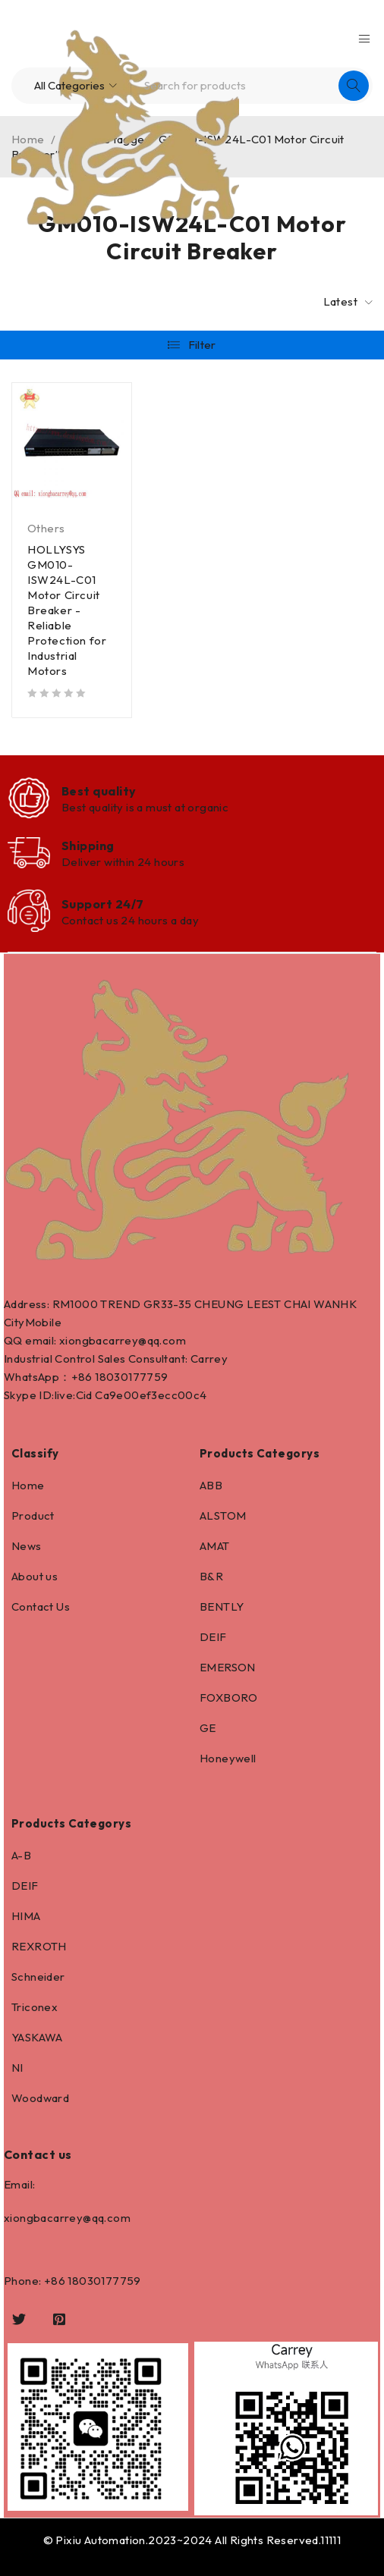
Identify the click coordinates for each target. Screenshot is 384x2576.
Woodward (40, 2098)
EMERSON (228, 1667)
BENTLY (222, 1606)
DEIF (213, 1637)
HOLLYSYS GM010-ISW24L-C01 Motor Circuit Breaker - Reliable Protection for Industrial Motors (66, 610)
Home (28, 1485)
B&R (211, 1576)
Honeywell (228, 1758)
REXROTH (39, 1946)
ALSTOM (223, 1515)
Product (33, 1515)
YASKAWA (37, 2037)
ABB (211, 1485)
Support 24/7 (102, 903)
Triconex (34, 2007)
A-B (21, 1855)
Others (46, 528)
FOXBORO (229, 1697)
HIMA (26, 1916)
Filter (202, 344)
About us (34, 1576)
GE (208, 1728)
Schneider (38, 1976)
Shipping (88, 845)
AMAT (215, 1546)
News (26, 1546)
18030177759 (131, 1377)
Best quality (98, 791)
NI (17, 2067)
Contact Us (40, 1606)
